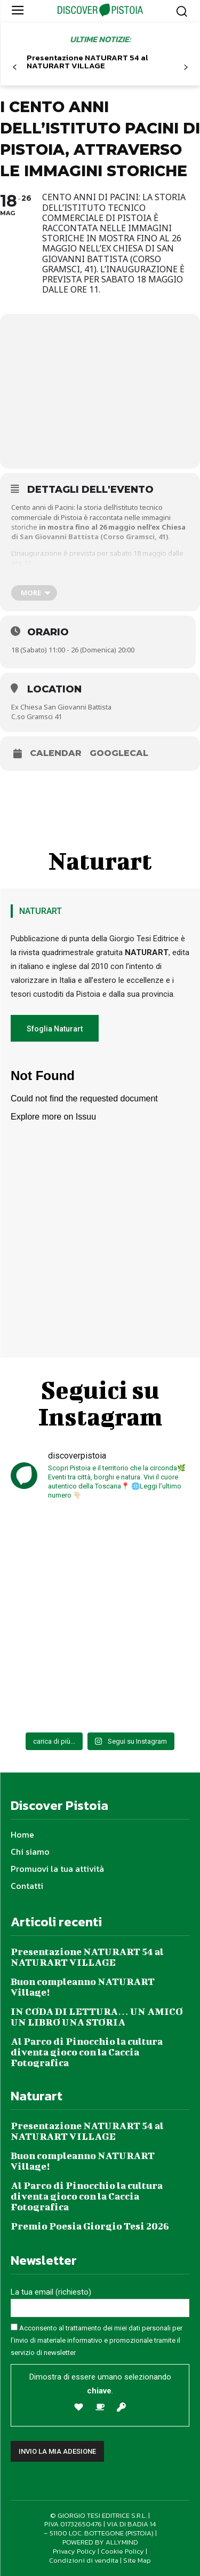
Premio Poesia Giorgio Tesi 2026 (90, 2226)
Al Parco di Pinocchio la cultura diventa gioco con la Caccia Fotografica (87, 2052)
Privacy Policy (74, 2551)
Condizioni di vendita (83, 2560)
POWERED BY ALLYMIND (100, 2542)
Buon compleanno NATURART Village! (83, 1987)
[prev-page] (14, 67)
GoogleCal (119, 753)
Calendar (56, 753)
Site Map (137, 2560)
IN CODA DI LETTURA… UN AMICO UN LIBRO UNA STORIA (97, 2017)
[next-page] (185, 67)
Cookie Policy (122, 2551)
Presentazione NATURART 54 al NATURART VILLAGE (87, 61)
